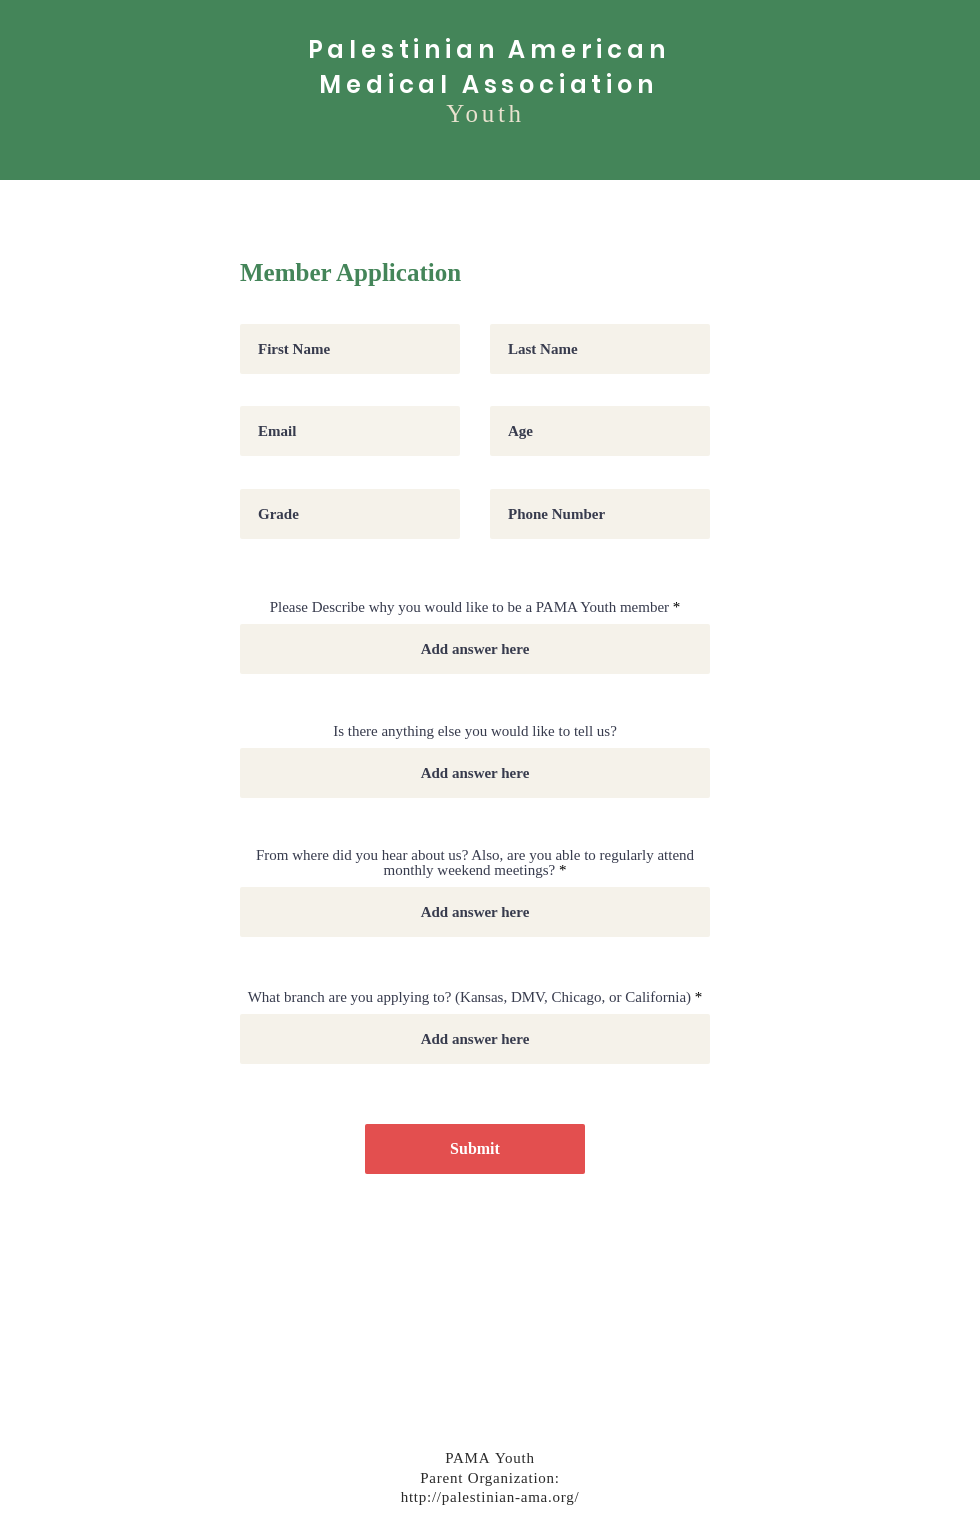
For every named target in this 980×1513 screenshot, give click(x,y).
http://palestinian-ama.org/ (490, 1498)
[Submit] (475, 1149)
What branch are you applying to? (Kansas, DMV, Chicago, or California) (469, 997)
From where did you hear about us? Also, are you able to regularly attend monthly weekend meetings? (475, 863)
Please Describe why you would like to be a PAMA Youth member (469, 607)
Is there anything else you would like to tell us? (475, 731)
